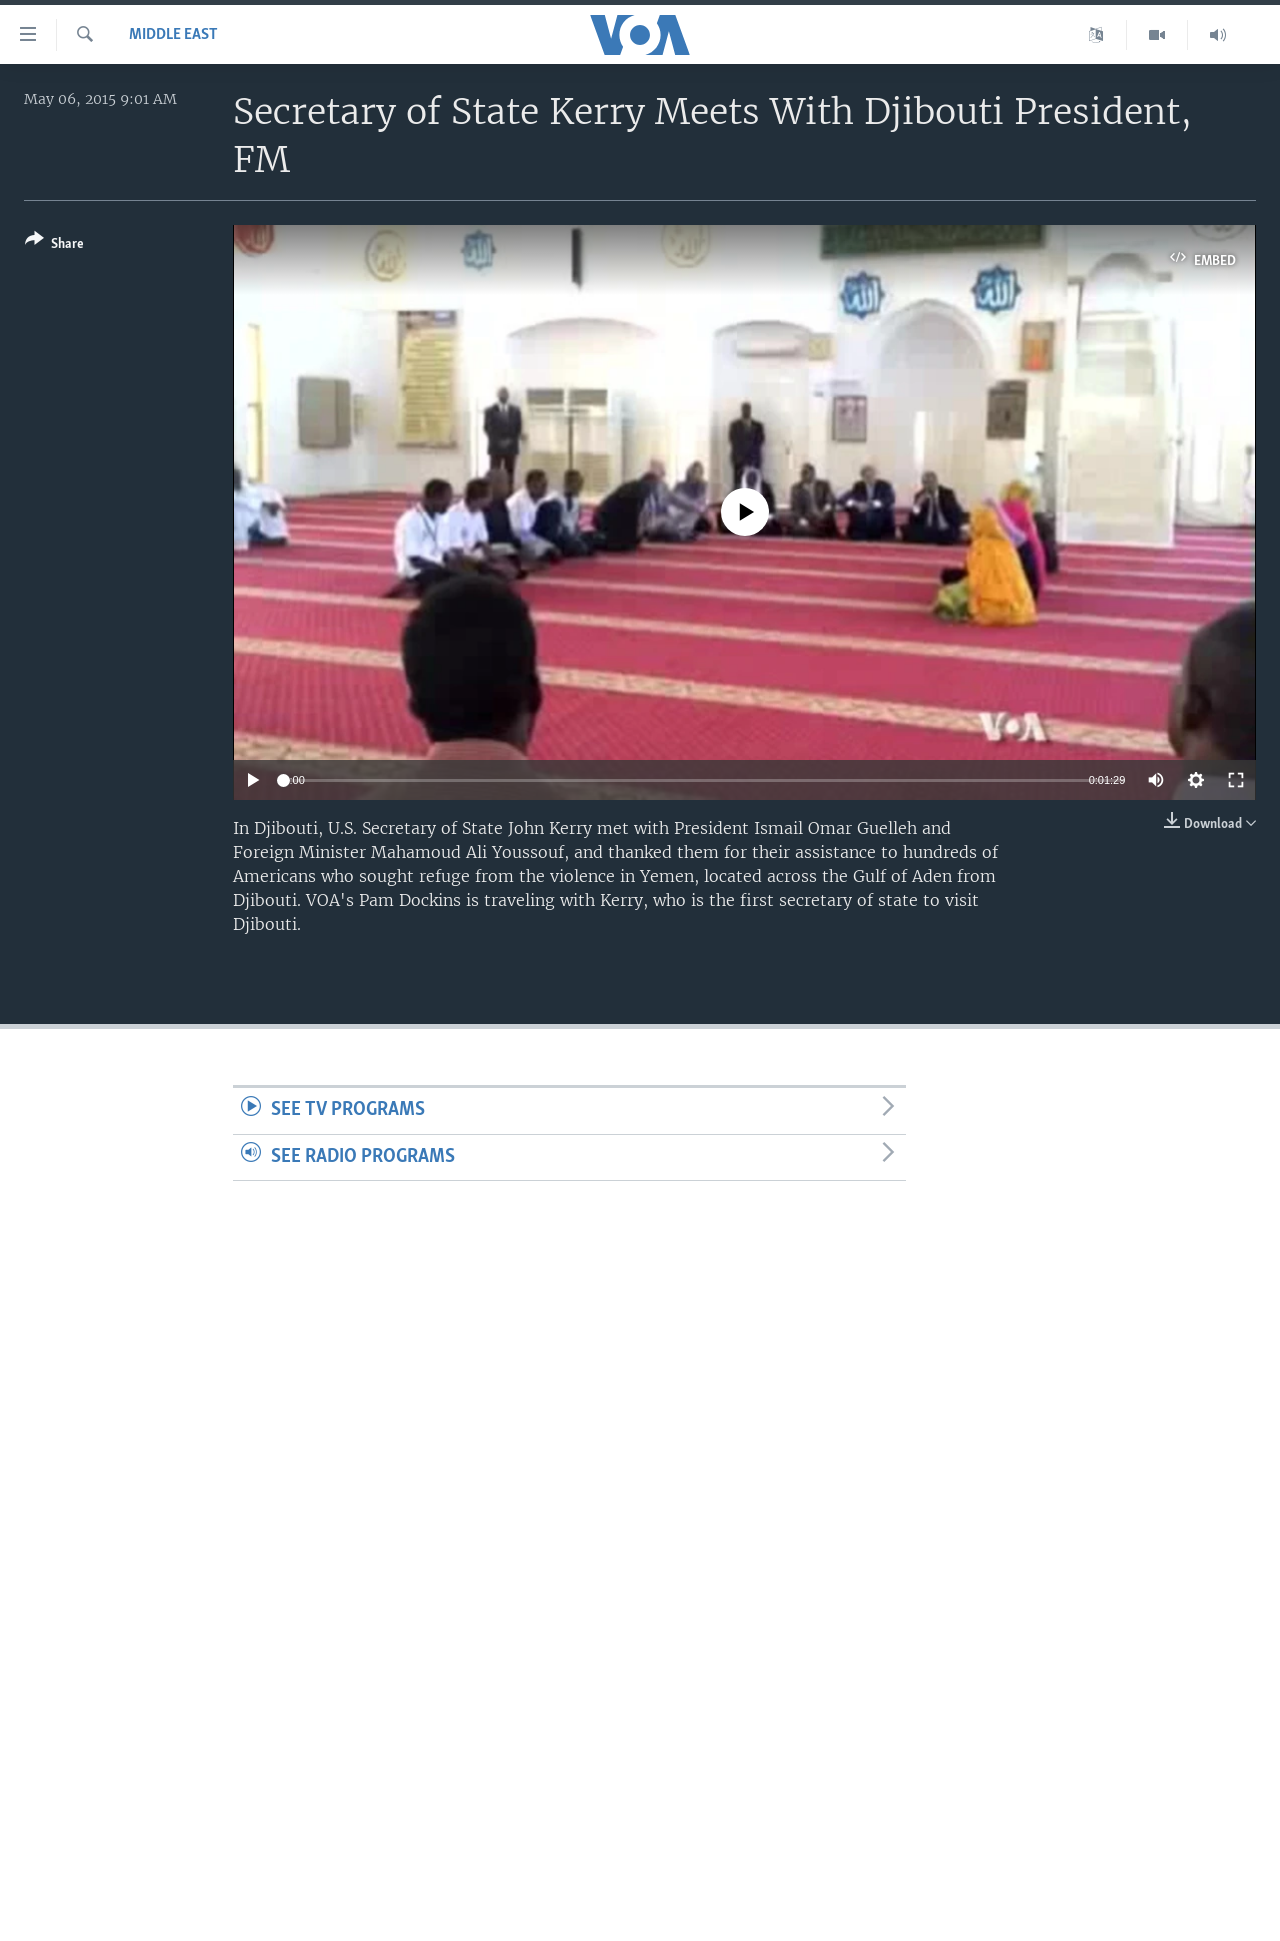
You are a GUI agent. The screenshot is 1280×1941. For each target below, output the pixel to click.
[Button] (54, 245)
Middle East (173, 35)
